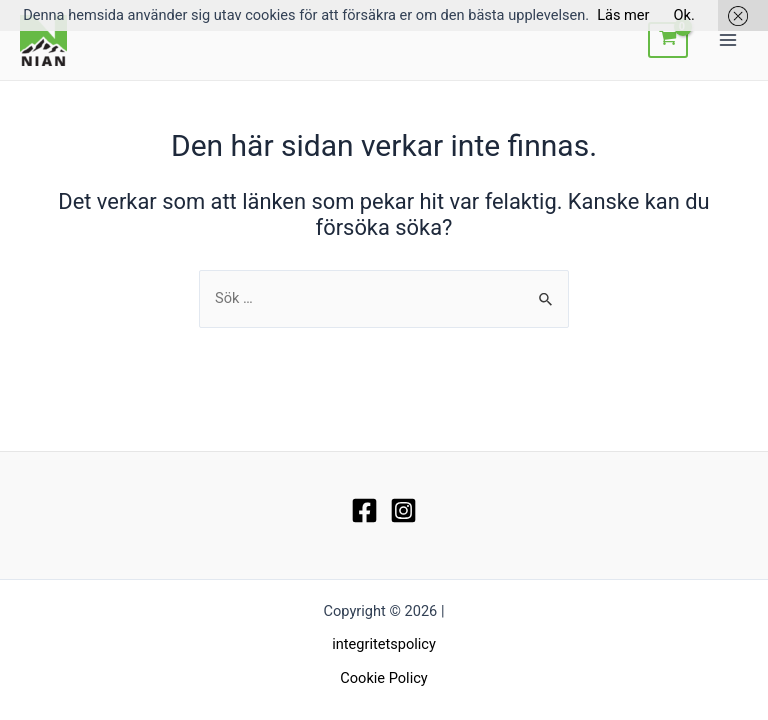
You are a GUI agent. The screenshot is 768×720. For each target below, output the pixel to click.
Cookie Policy (383, 678)
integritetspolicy (384, 644)
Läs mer (623, 15)
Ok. (684, 15)
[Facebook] (364, 510)
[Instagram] (403, 510)
